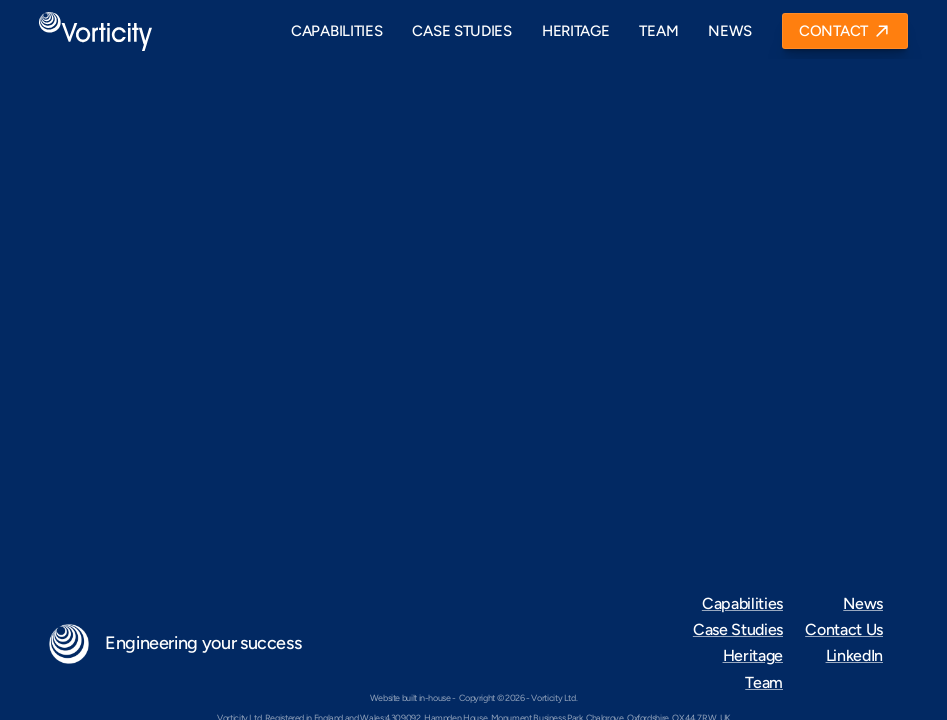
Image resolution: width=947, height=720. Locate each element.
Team (764, 682)
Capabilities (742, 603)
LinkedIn (854, 655)
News (863, 603)
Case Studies (738, 629)
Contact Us (844, 629)
